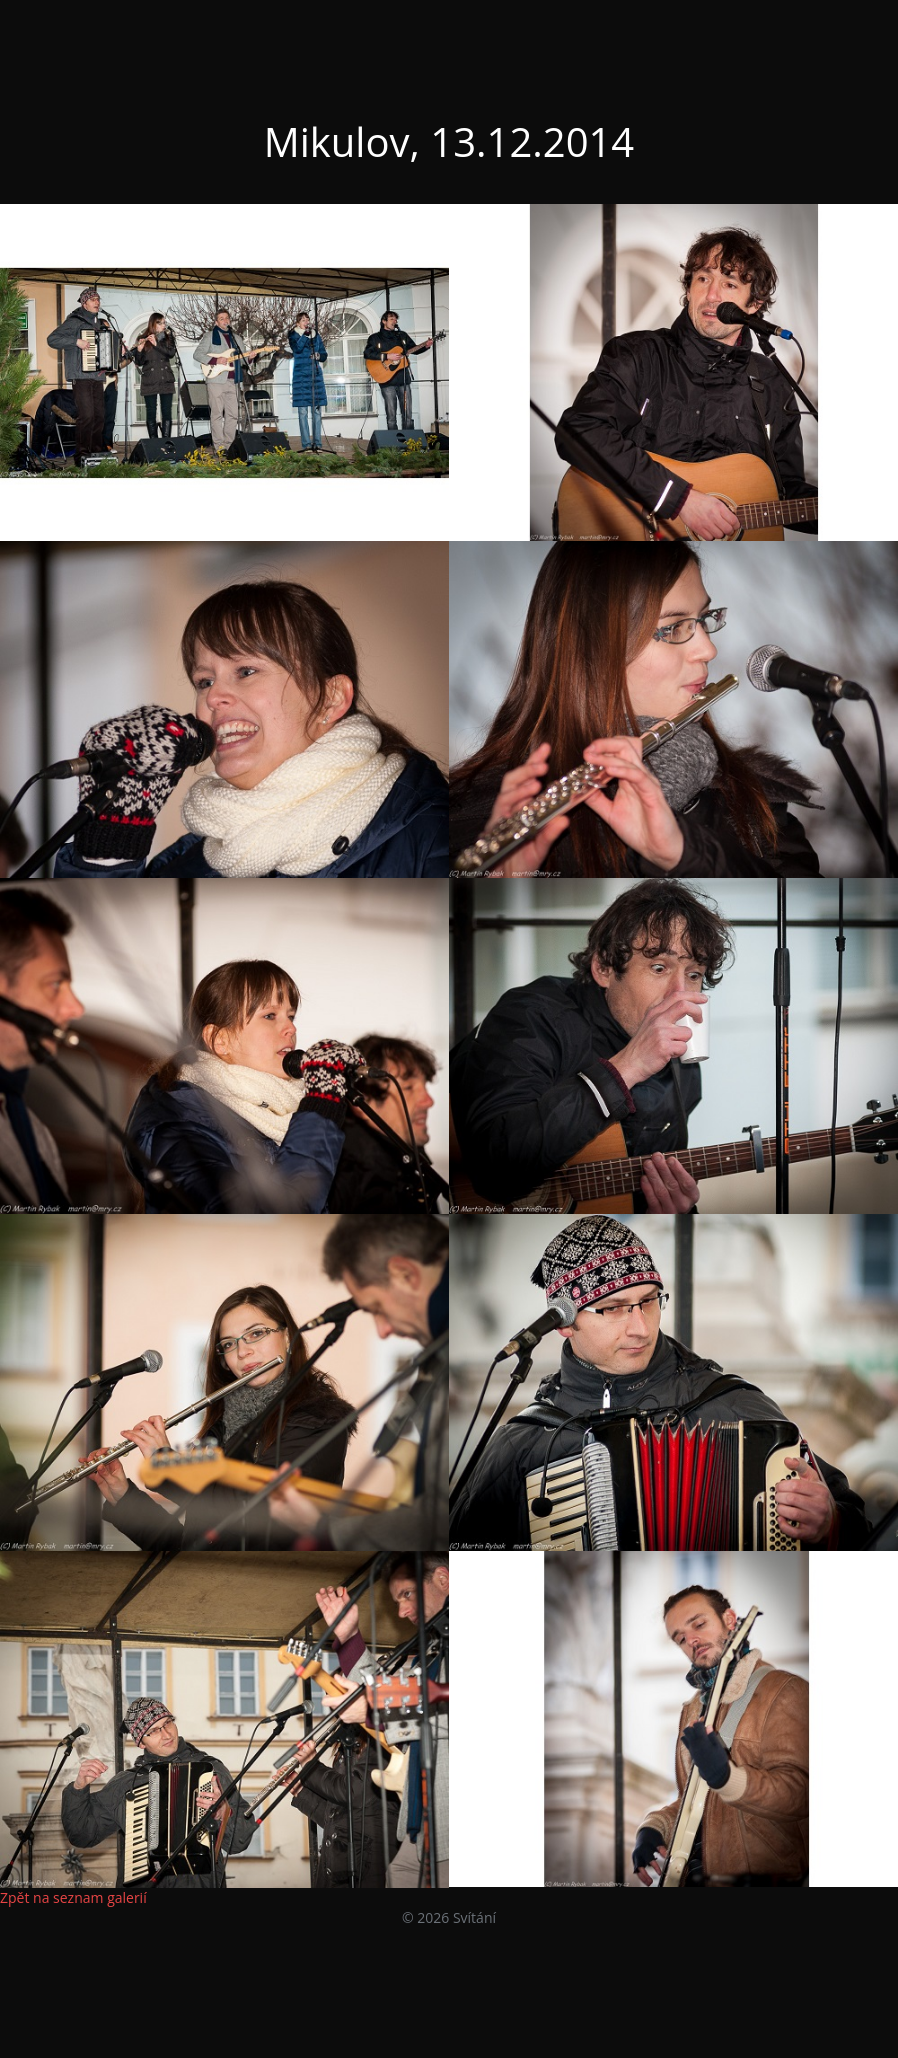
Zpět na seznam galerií (73, 1897)
